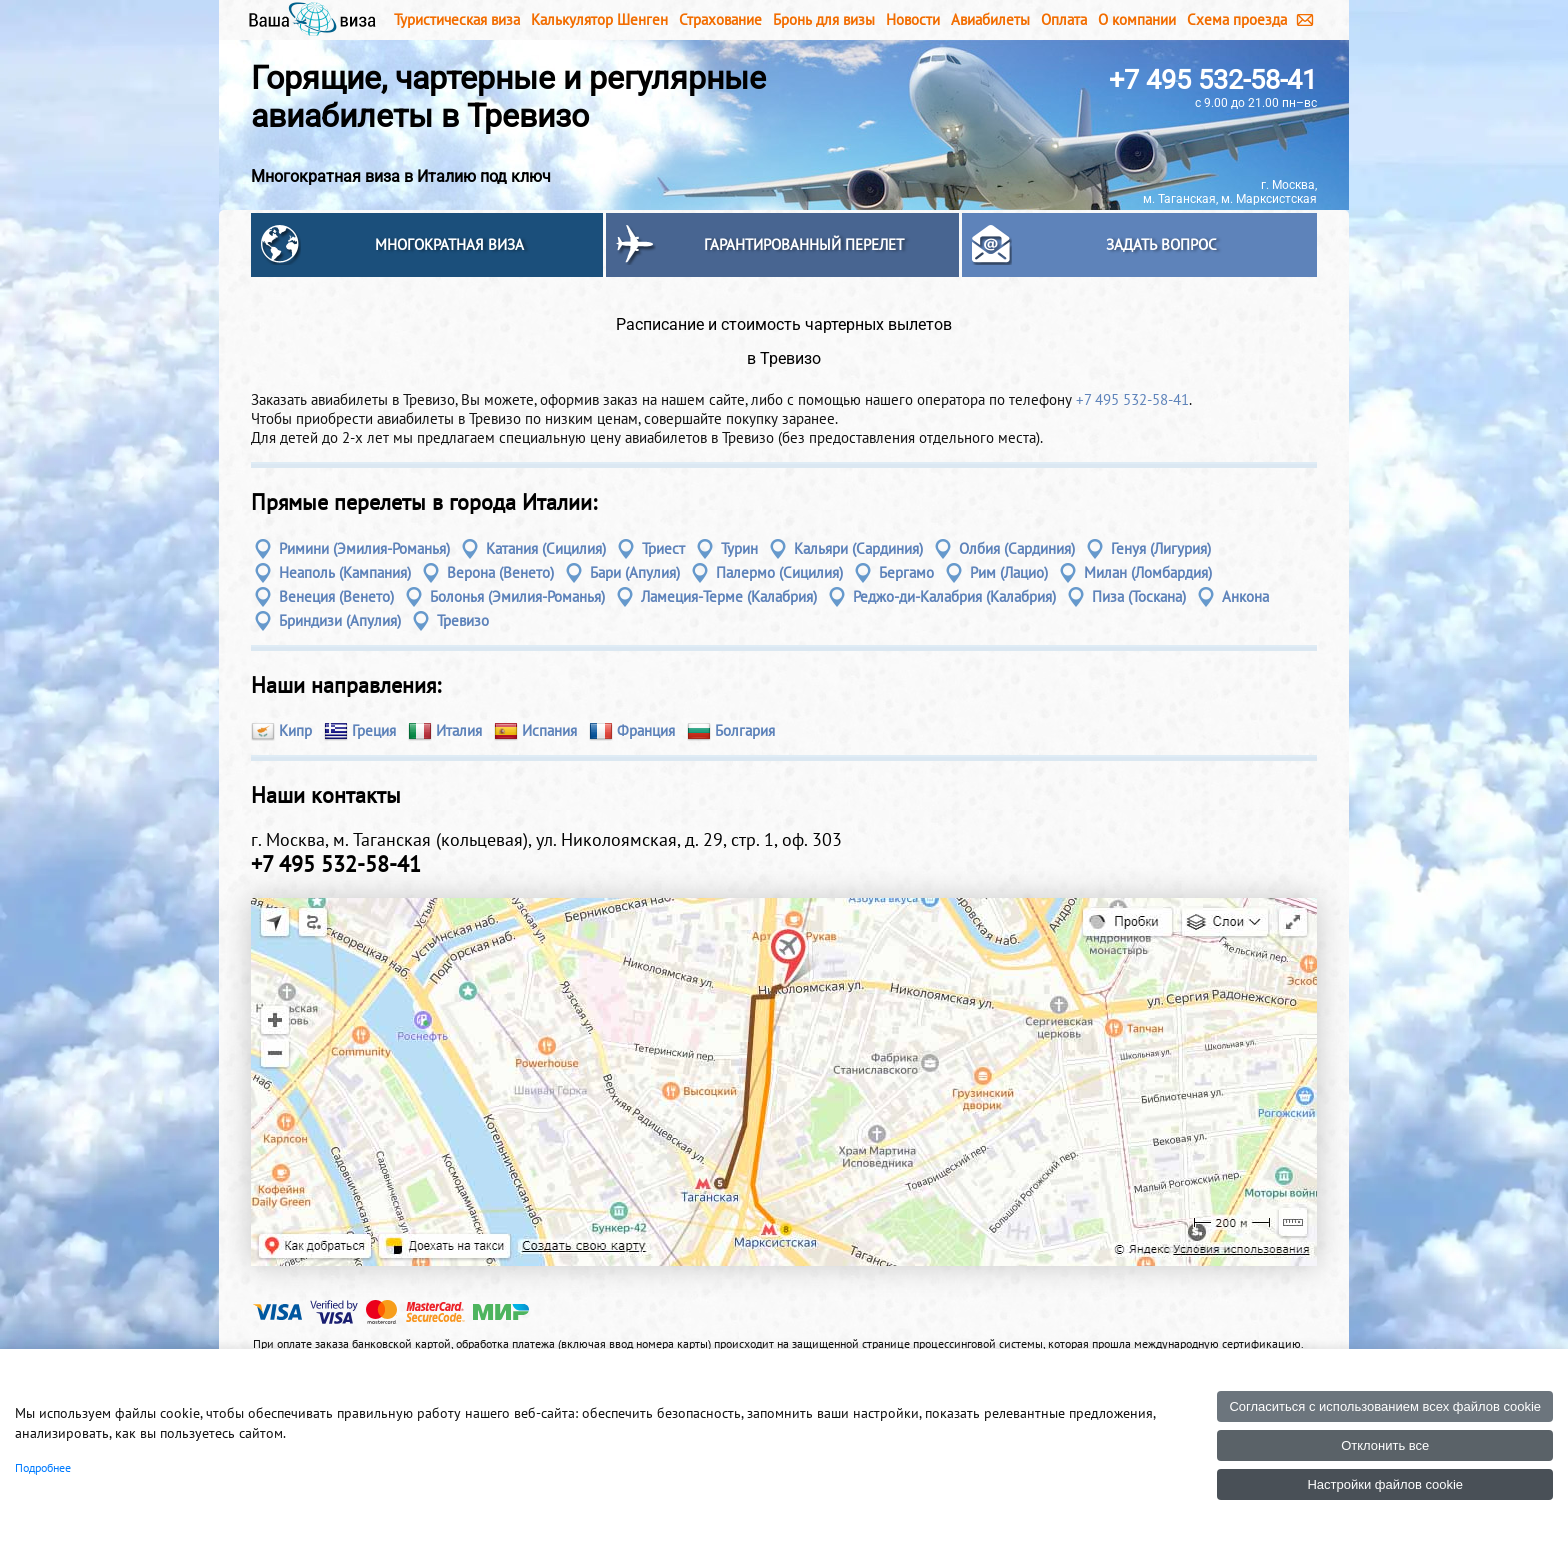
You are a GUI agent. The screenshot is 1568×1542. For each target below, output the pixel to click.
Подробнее (43, 1467)
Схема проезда (1237, 19)
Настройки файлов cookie (1385, 1484)
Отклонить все (1385, 1445)
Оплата (1064, 19)
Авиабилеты (990, 19)
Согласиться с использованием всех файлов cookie (1385, 1406)
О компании (1137, 19)
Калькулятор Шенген (599, 19)
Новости (913, 19)
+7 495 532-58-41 (1213, 80)
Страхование (720, 19)
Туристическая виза (457, 19)
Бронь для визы (824, 19)
